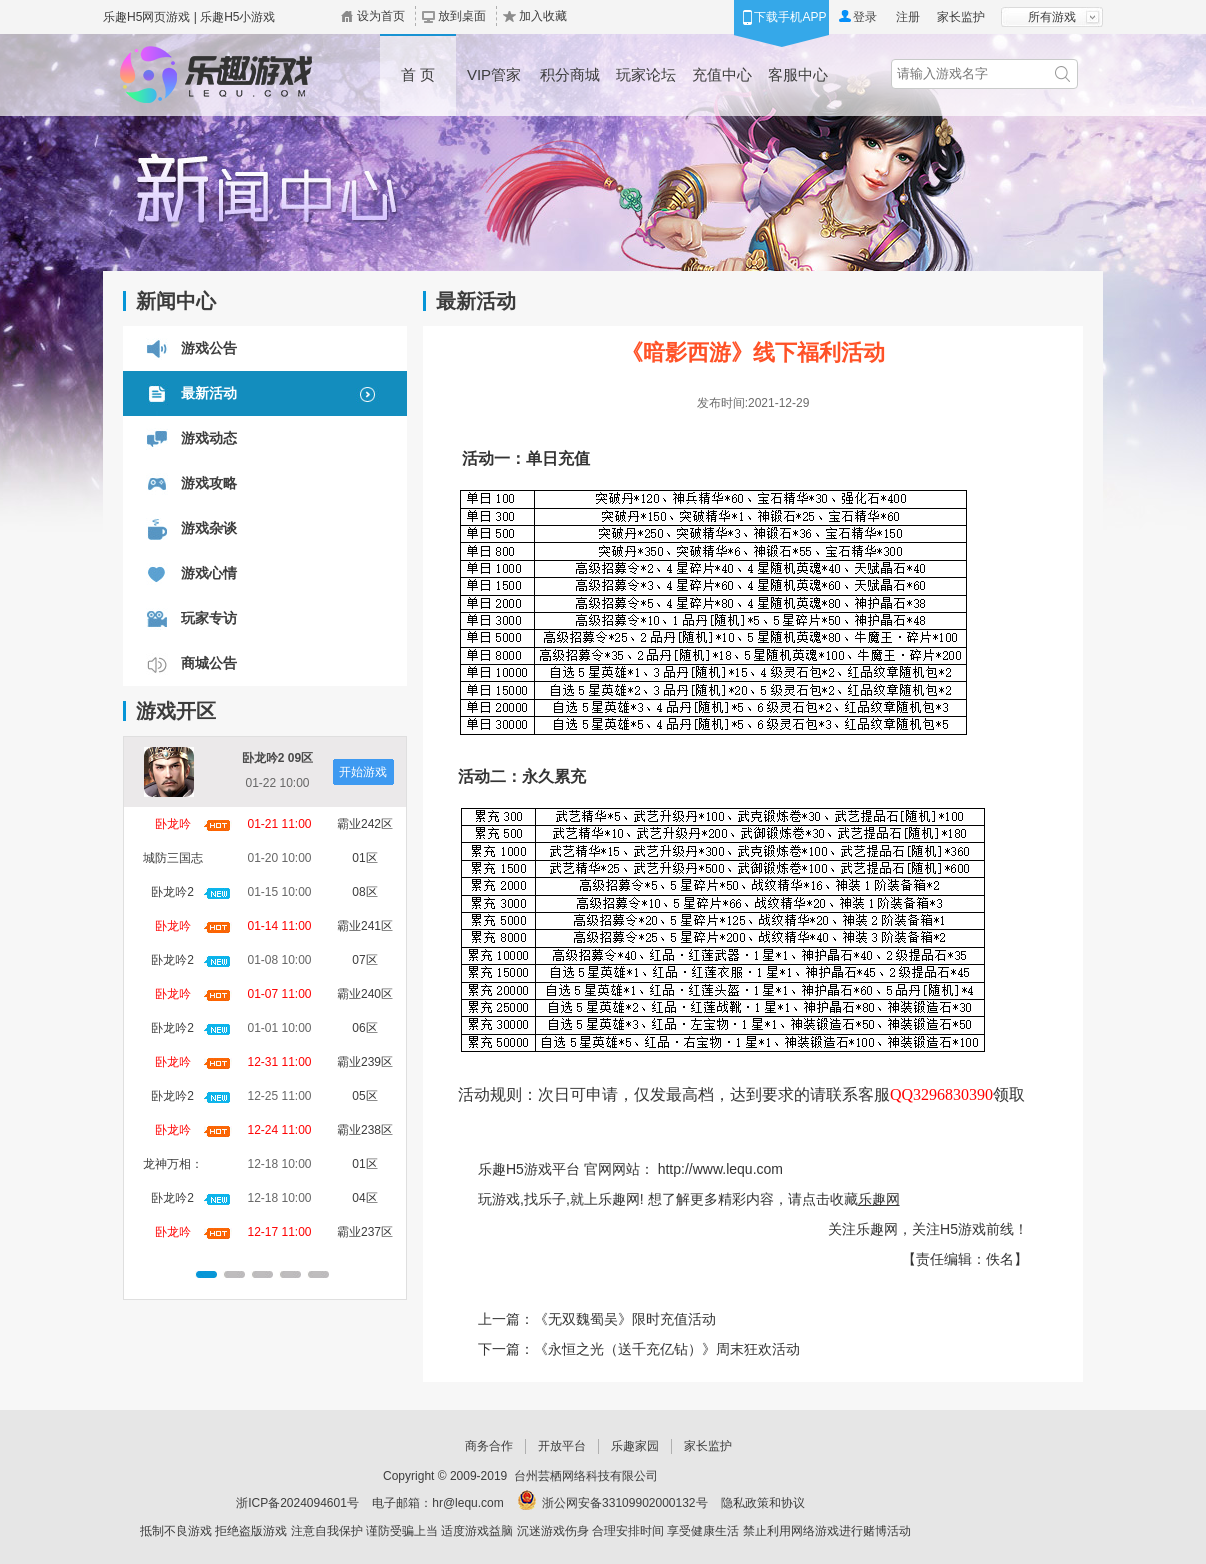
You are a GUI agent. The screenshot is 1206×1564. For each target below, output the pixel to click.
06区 (364, 1028)
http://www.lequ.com (720, 1169)
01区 (364, 858)
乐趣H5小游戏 (237, 17)
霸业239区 (365, 1062)
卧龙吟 (173, 824)
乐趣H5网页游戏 (146, 17)
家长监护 (961, 17)
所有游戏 (1052, 17)
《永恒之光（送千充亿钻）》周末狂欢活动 (667, 1349)
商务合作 (489, 1446)
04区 (364, 1198)
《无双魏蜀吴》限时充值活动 (625, 1319)
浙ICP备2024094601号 (297, 1503)
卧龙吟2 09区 (277, 758)
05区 (364, 1096)
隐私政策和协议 (763, 1503)
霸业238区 (365, 1130)
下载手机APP (790, 17)
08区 (364, 892)
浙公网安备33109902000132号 (624, 1503)
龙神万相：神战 (173, 1167)
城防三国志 (173, 858)
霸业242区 (365, 824)
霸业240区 (365, 994)
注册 (908, 17)
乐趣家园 (635, 1446)
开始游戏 (363, 772)
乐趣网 (879, 1199)
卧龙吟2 (172, 892)
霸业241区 (365, 926)
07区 (364, 960)
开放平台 (562, 1446)
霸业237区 (365, 1232)
